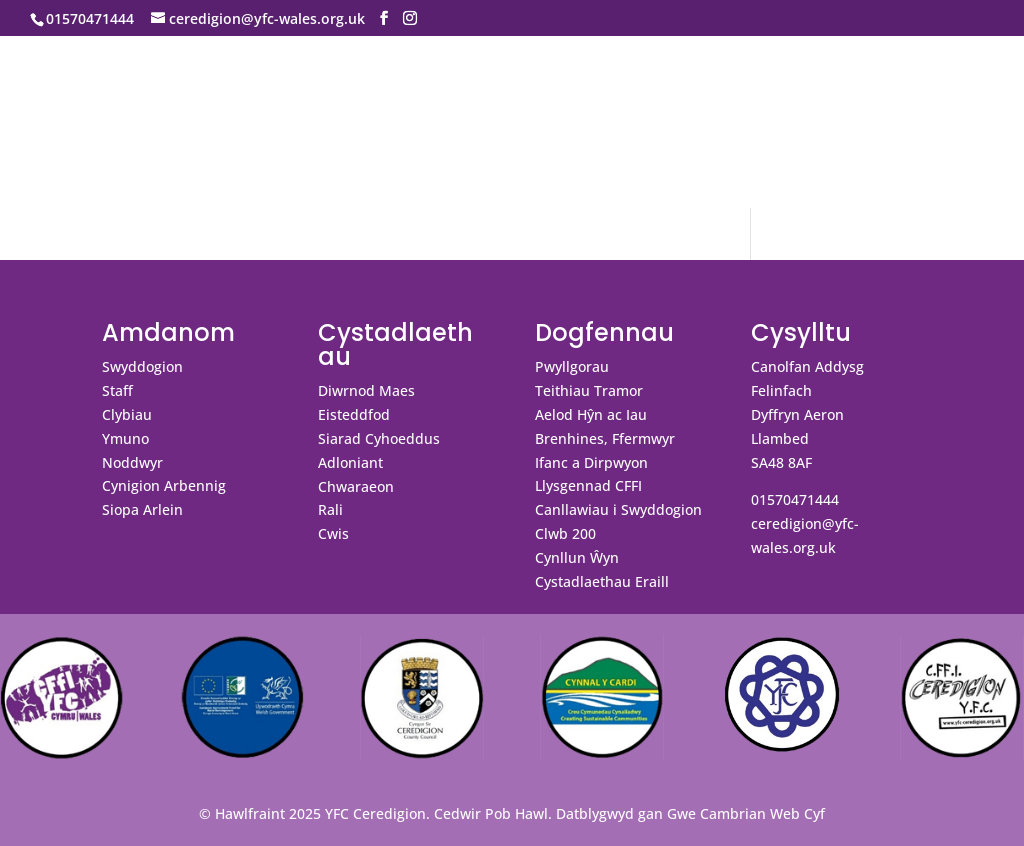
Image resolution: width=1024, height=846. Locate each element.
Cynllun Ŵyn (577, 557)
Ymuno (125, 438)
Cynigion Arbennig (164, 485)
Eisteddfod (354, 414)
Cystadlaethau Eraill (602, 581)
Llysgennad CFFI (588, 485)
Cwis (333, 533)
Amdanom (138, 88)
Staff (117, 390)
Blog (47, 151)
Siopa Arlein (142, 509)
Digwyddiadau (274, 88)
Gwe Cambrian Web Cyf (746, 813)
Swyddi (113, 151)
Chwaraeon (356, 486)
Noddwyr (132, 462)
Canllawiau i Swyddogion (618, 509)
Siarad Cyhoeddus (379, 438)
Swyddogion (142, 366)
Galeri (651, 88)
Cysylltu (746, 88)
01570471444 (795, 499)
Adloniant (350, 462)
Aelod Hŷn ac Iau (591, 414)
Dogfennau (544, 88)
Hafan (53, 88)
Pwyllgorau (572, 366)
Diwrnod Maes (366, 390)
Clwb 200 (565, 533)
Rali (330, 509)
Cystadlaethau (405, 88)
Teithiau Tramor (589, 390)
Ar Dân (920, 88)
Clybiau (127, 414)
